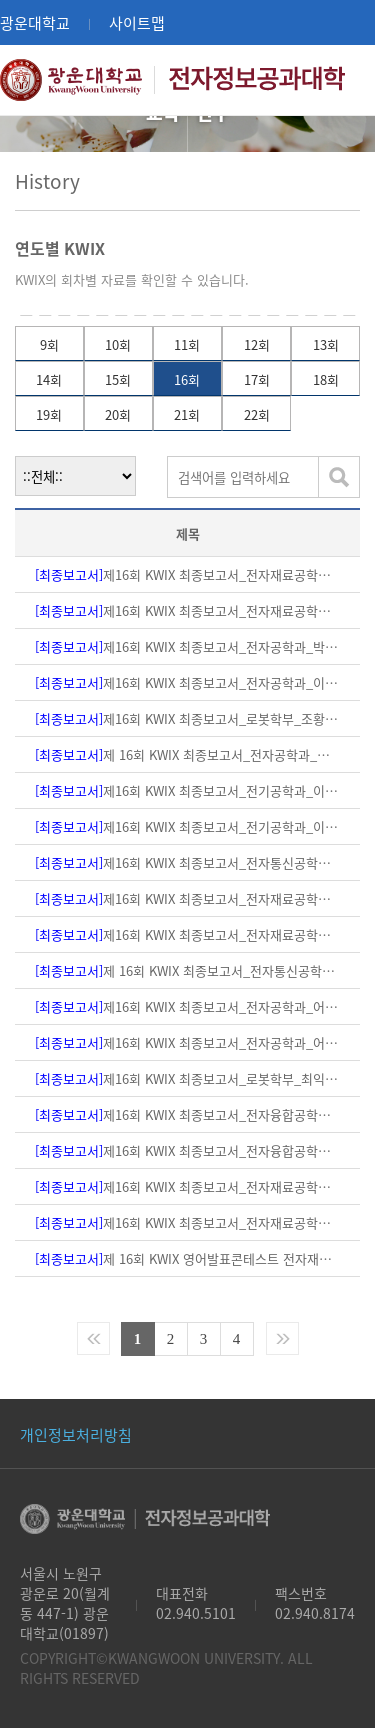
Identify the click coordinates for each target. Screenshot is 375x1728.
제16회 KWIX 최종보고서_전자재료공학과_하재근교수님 (188, 610)
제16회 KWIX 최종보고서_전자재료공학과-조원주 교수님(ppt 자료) (188, 898)
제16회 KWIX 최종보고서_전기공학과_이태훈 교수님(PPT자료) (188, 826)
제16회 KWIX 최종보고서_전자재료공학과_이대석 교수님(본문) (188, 1222)
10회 (118, 344)
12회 (257, 344)
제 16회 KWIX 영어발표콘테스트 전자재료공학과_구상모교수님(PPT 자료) (188, 1258)
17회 (257, 379)
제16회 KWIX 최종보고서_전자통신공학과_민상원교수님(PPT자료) (188, 862)
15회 (118, 379)
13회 (326, 344)
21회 (187, 414)
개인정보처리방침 (76, 1434)
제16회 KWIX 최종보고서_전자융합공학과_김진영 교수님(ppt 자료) (188, 1114)
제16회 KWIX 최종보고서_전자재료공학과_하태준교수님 (188, 574)
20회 (118, 414)
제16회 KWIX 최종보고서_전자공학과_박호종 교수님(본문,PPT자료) (188, 646)
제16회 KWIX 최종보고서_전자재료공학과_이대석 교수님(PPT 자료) (188, 1186)
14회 (49, 379)
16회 (187, 379)
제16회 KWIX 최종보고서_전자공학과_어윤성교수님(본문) (188, 1042)
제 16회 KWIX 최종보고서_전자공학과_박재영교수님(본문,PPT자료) (188, 754)
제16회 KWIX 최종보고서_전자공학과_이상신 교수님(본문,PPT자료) (188, 682)
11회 (187, 344)
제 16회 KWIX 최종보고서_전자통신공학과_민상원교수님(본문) (188, 970)
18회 (326, 379)
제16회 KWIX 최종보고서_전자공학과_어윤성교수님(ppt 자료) (188, 1006)
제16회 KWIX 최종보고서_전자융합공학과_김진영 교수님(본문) (188, 1150)
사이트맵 (137, 22)
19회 (49, 414)
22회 (257, 414)
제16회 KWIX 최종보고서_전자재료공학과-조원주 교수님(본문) (188, 934)
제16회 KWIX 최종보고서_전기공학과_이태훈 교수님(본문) (188, 790)
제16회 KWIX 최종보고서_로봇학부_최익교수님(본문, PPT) (188, 1078)
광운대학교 (35, 22)
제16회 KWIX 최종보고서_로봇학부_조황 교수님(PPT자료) (188, 718)
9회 (49, 344)
